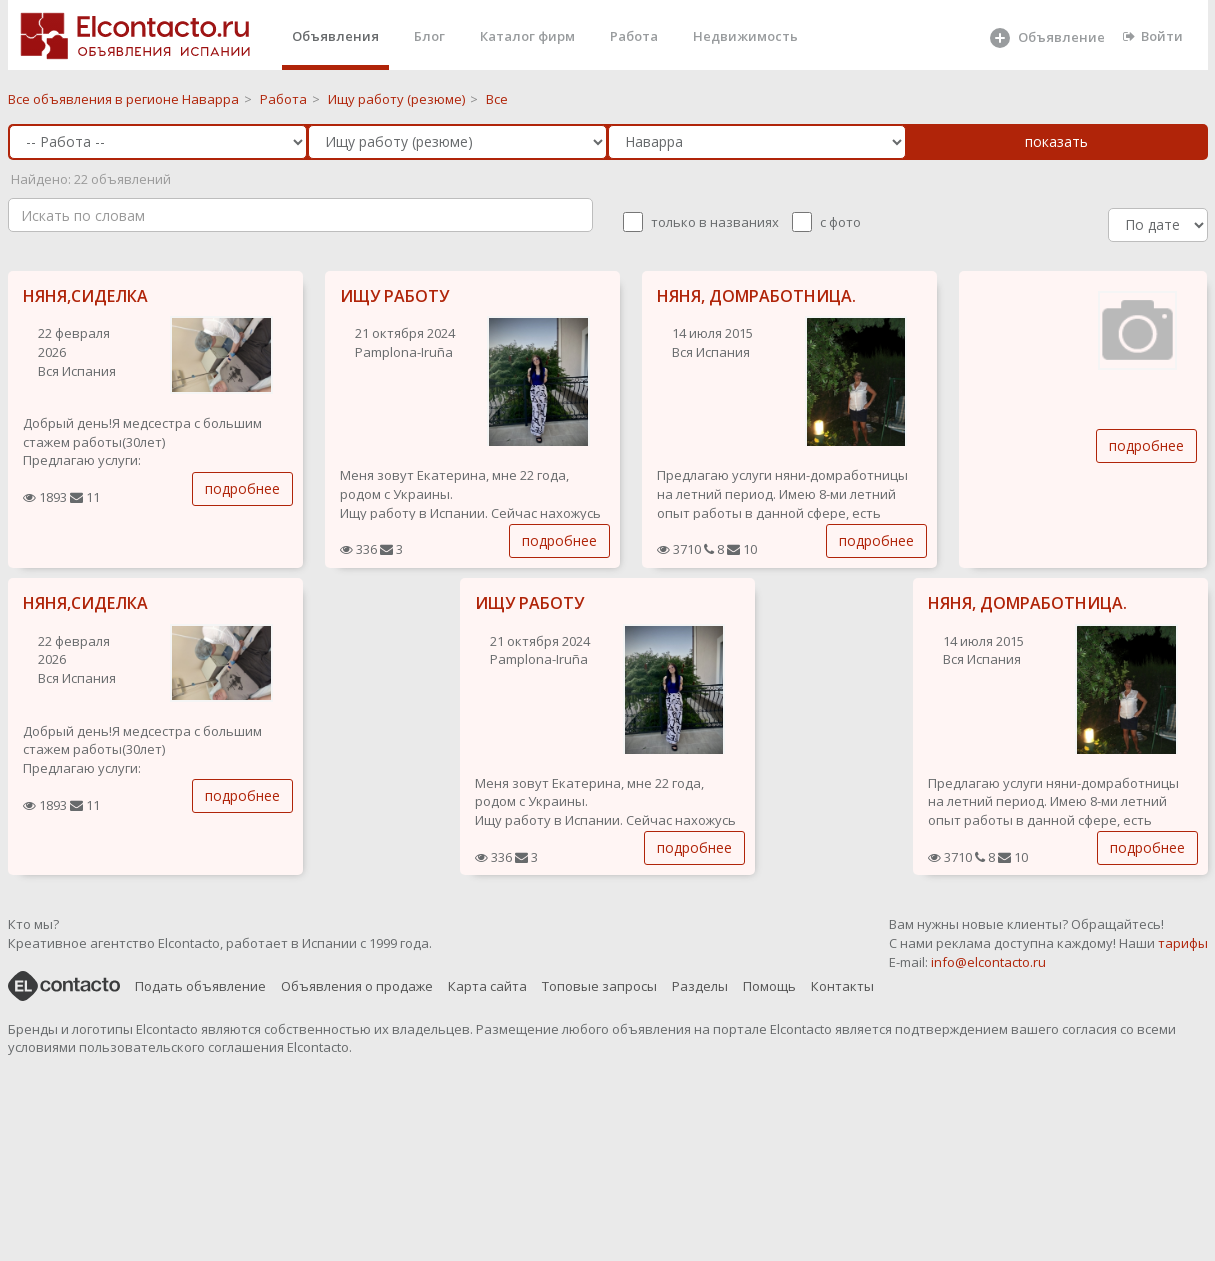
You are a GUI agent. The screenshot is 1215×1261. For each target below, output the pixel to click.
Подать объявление (200, 986)
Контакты (842, 986)
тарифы (1183, 943)
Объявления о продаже (357, 986)
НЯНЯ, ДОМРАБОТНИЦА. (756, 296)
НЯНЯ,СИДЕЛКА (85, 296)
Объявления (335, 36)
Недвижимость (745, 36)
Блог (429, 36)
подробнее (242, 488)
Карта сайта (487, 986)
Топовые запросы (599, 986)
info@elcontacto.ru (988, 962)
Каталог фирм (527, 36)
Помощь (769, 986)
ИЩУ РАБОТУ (394, 296)
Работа (634, 36)
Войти (1153, 36)
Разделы (700, 986)
